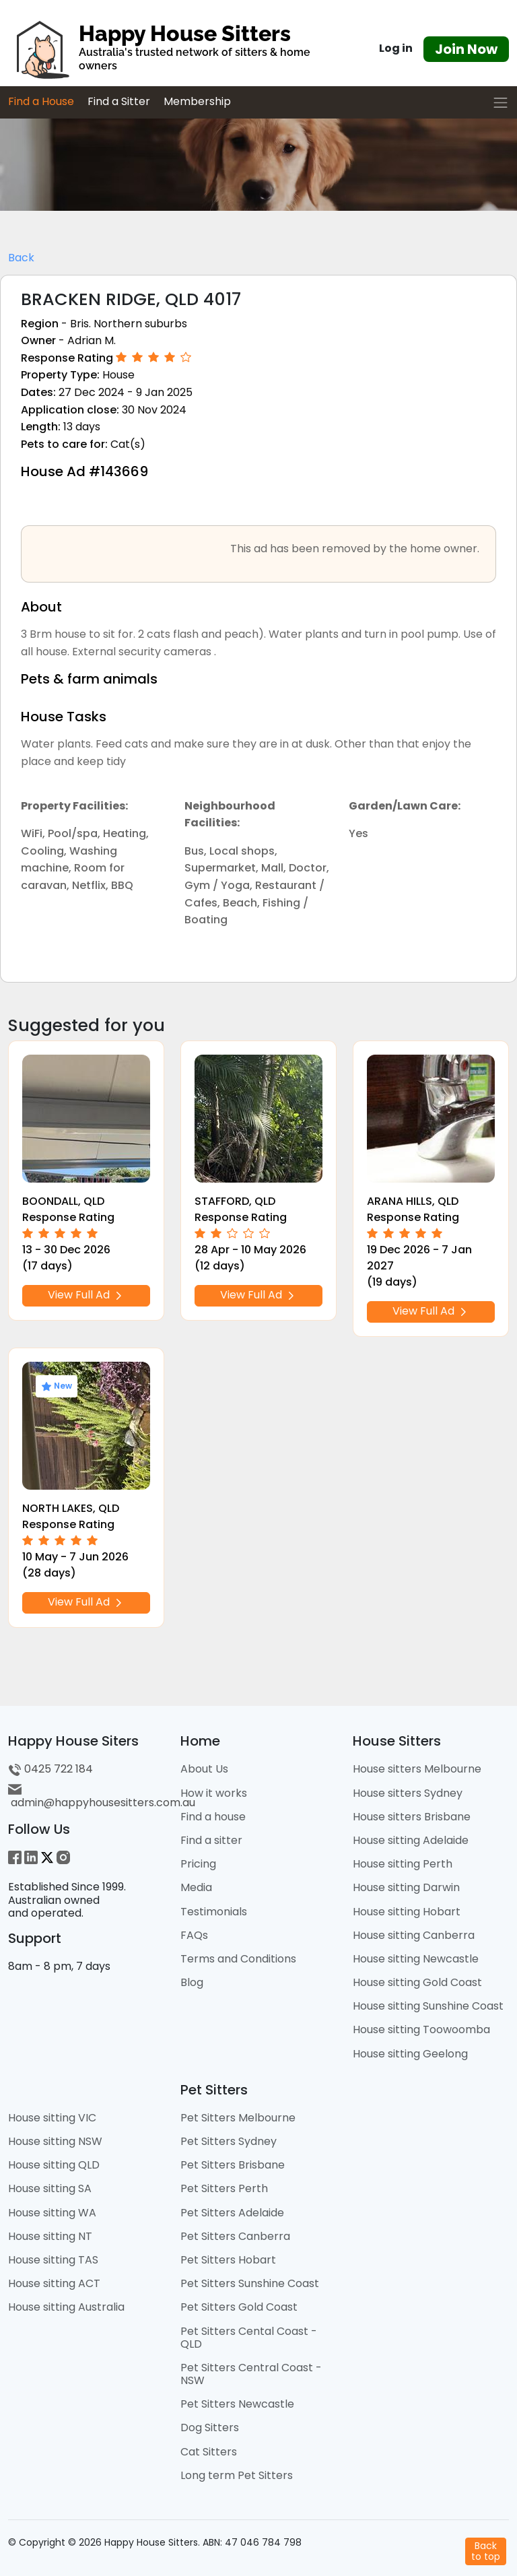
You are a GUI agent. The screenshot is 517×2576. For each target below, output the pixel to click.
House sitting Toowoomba (421, 2029)
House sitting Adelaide (411, 1840)
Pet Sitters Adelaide (232, 2212)
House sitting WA (52, 2212)
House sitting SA (50, 2188)
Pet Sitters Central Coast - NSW (251, 2374)
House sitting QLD (54, 2164)
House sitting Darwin (406, 1887)
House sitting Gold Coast (417, 1982)
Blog (191, 1982)
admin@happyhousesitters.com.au (101, 1796)
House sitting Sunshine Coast (428, 2006)
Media (196, 1887)
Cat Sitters (208, 2451)
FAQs (194, 1935)
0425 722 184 (50, 1769)
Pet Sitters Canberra (235, 2236)
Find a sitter (211, 1840)
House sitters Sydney (407, 1793)
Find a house (213, 1816)
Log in (396, 48)
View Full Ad (86, 1295)
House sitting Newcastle (416, 1958)
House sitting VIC (52, 2117)
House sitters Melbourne (417, 1768)
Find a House (41, 101)
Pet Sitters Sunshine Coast (249, 2283)
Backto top (485, 2551)
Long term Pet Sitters (236, 2475)
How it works (213, 1793)
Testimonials (213, 1911)
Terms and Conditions (238, 1958)
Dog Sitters (209, 2427)
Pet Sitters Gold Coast (239, 2307)
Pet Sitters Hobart (228, 2259)
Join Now (466, 49)
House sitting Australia (66, 2307)
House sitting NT (50, 2236)
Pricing (198, 1863)
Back (21, 257)
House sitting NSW (55, 2141)
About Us (204, 1768)
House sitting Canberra (414, 1935)
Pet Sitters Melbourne (238, 2117)
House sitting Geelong (410, 2053)
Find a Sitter (119, 101)
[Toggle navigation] (500, 102)
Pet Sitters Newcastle (237, 2404)
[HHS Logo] (172, 49)
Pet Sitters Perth (224, 2188)
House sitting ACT (54, 2283)
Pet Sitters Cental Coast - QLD (248, 2337)
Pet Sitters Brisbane (232, 2164)
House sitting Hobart (406, 1911)
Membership (197, 101)
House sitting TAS (53, 2259)
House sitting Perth (402, 1863)
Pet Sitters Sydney (228, 2141)
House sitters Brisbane (412, 1816)
